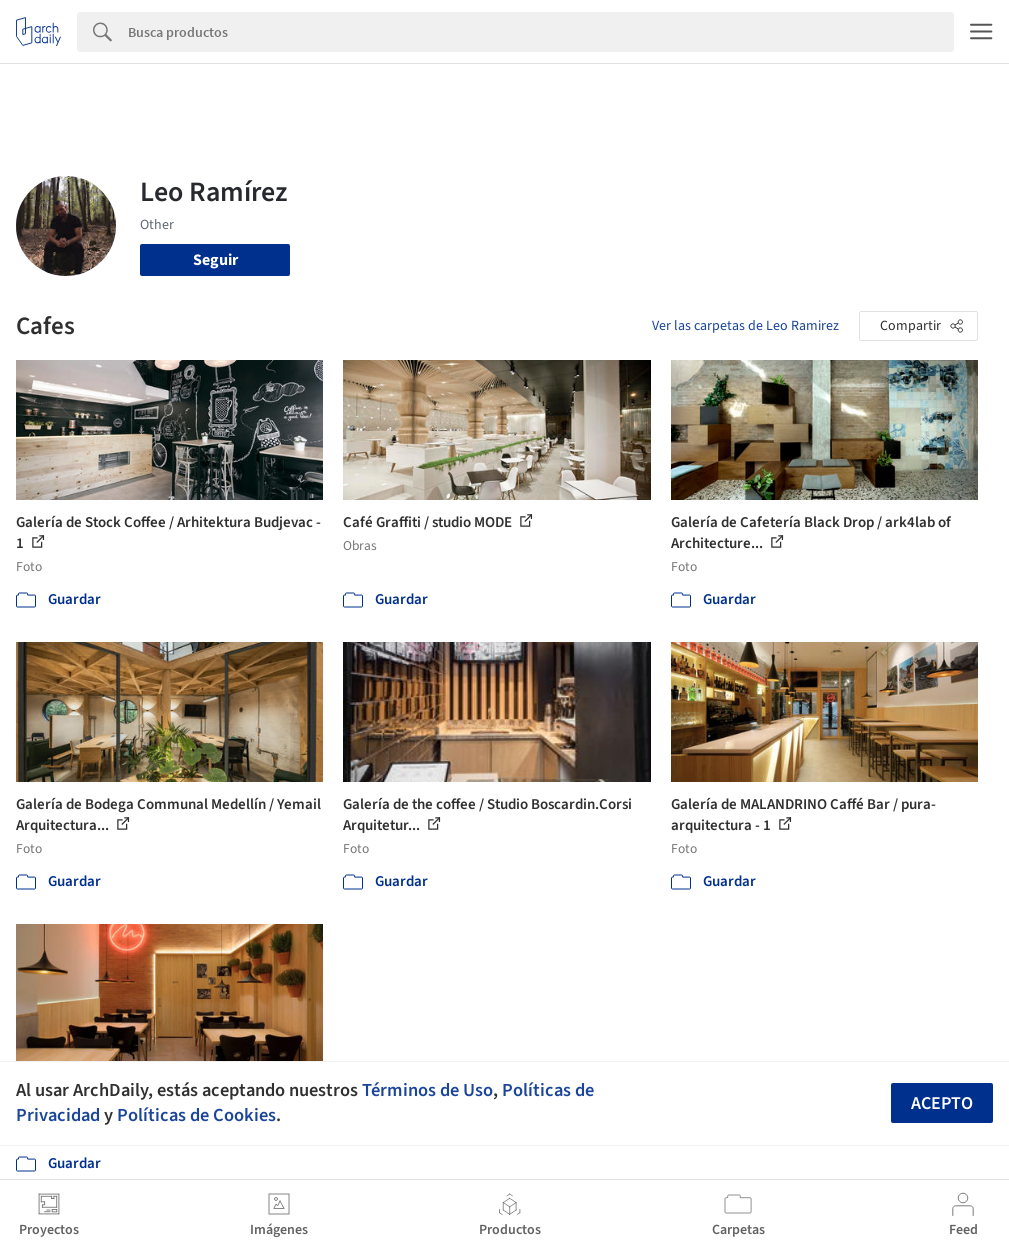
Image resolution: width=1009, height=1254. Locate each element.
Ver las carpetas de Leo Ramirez (745, 326)
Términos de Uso (427, 1090)
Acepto (942, 1103)
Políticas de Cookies (196, 1115)
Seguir (215, 260)
